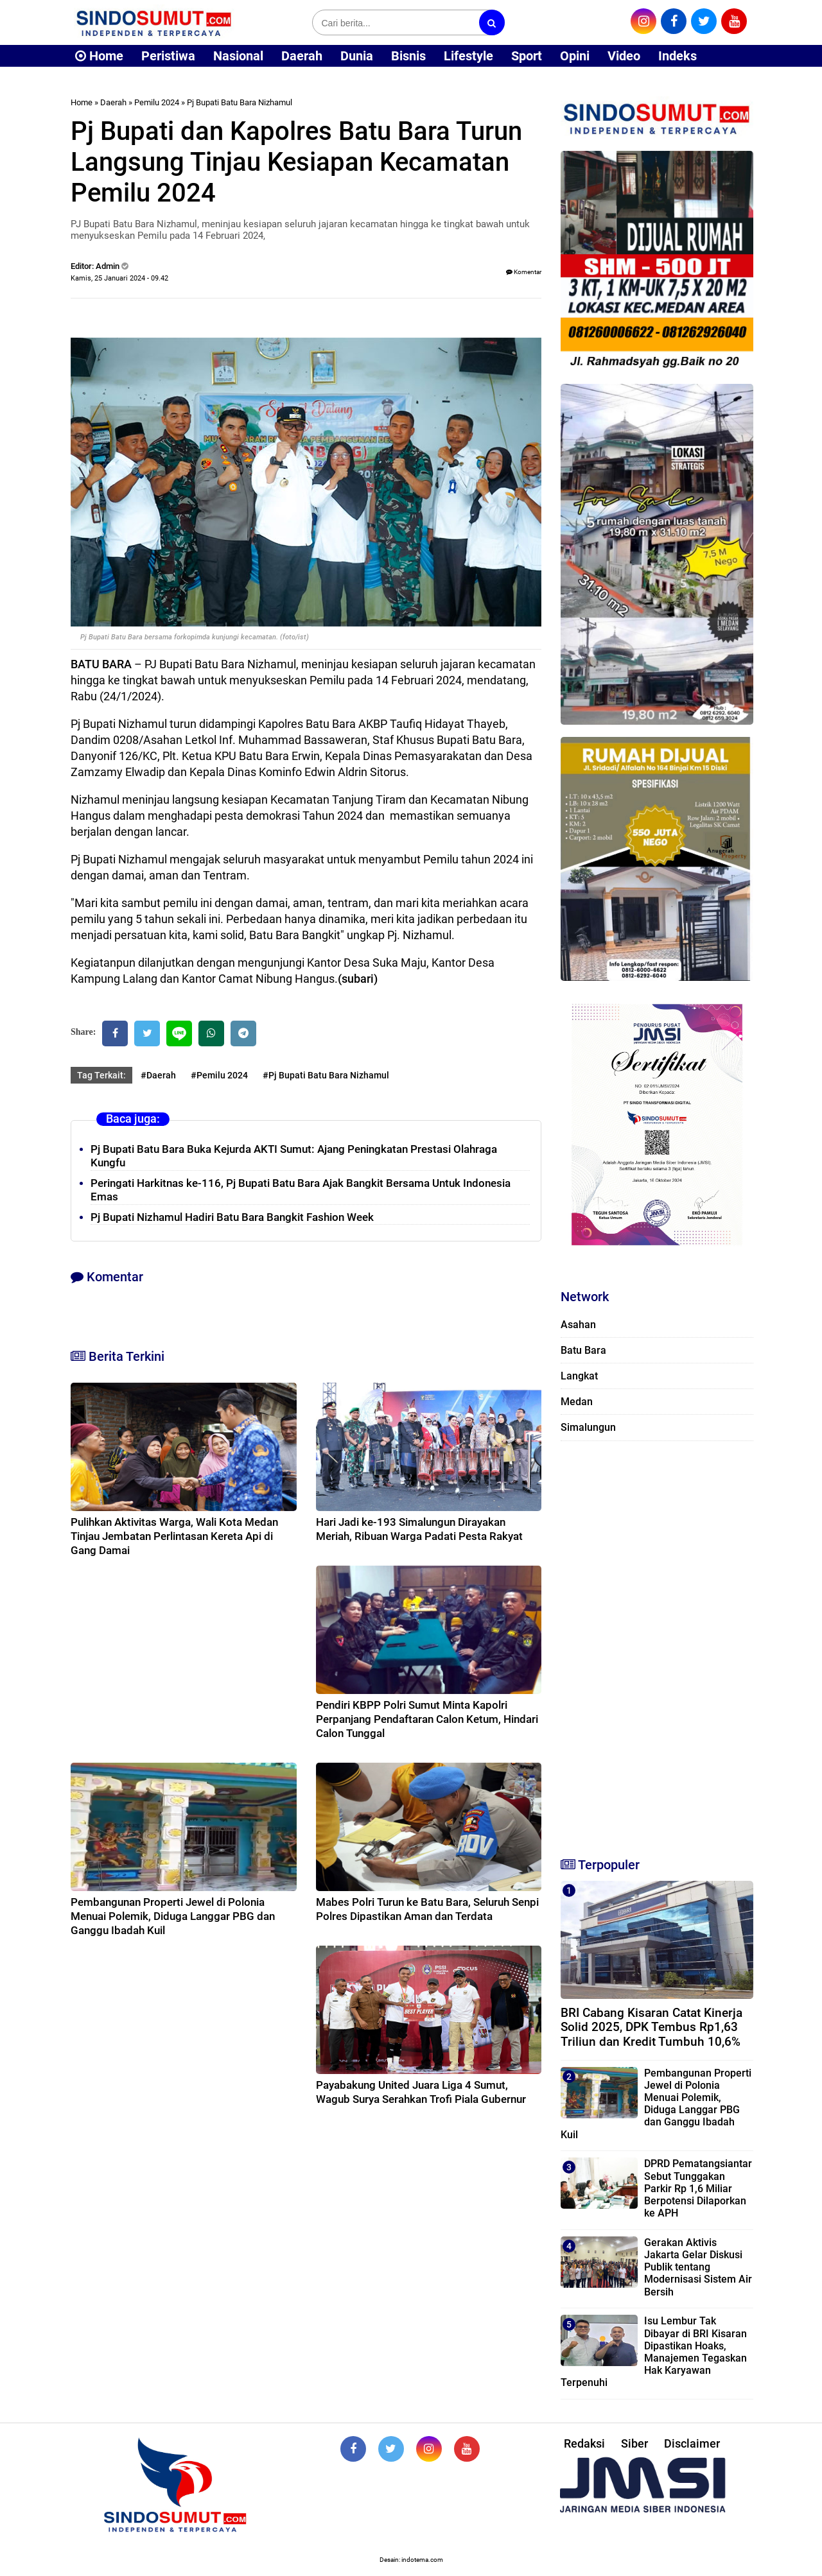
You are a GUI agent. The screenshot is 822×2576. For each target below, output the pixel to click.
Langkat (579, 1376)
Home (99, 56)
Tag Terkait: (101, 1075)
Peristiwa (168, 56)
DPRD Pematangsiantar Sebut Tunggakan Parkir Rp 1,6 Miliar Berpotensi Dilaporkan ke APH (698, 2188)
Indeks (677, 56)
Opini (575, 56)
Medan (577, 1402)
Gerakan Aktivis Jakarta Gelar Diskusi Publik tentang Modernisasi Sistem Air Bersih (698, 2267)
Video (624, 56)
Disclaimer (692, 2443)
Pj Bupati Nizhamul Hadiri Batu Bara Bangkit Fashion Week (232, 1217)
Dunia (356, 56)
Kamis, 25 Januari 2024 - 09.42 (119, 278)
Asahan (578, 1324)
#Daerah (158, 1075)
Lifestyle (468, 56)
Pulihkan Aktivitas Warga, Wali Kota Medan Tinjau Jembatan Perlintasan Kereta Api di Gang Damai (174, 1536)
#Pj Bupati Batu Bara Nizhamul (326, 1075)
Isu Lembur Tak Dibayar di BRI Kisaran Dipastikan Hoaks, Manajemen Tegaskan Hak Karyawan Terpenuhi (654, 2352)
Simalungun (588, 1427)
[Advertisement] (657, 1643)
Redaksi (584, 2443)
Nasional (238, 56)
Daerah (301, 56)
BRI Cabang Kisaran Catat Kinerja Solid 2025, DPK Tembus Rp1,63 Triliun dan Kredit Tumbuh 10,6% (651, 2027)
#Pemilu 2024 (219, 1075)
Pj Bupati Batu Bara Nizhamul (239, 102)
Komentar (523, 271)
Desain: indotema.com (411, 2559)
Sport (526, 56)
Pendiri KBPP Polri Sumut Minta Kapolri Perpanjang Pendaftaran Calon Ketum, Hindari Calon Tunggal (427, 1719)
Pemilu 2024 (156, 102)
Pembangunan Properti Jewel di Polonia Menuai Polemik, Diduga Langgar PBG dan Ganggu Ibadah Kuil (173, 1916)
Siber (634, 2443)
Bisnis (408, 56)
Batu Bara (583, 1350)
